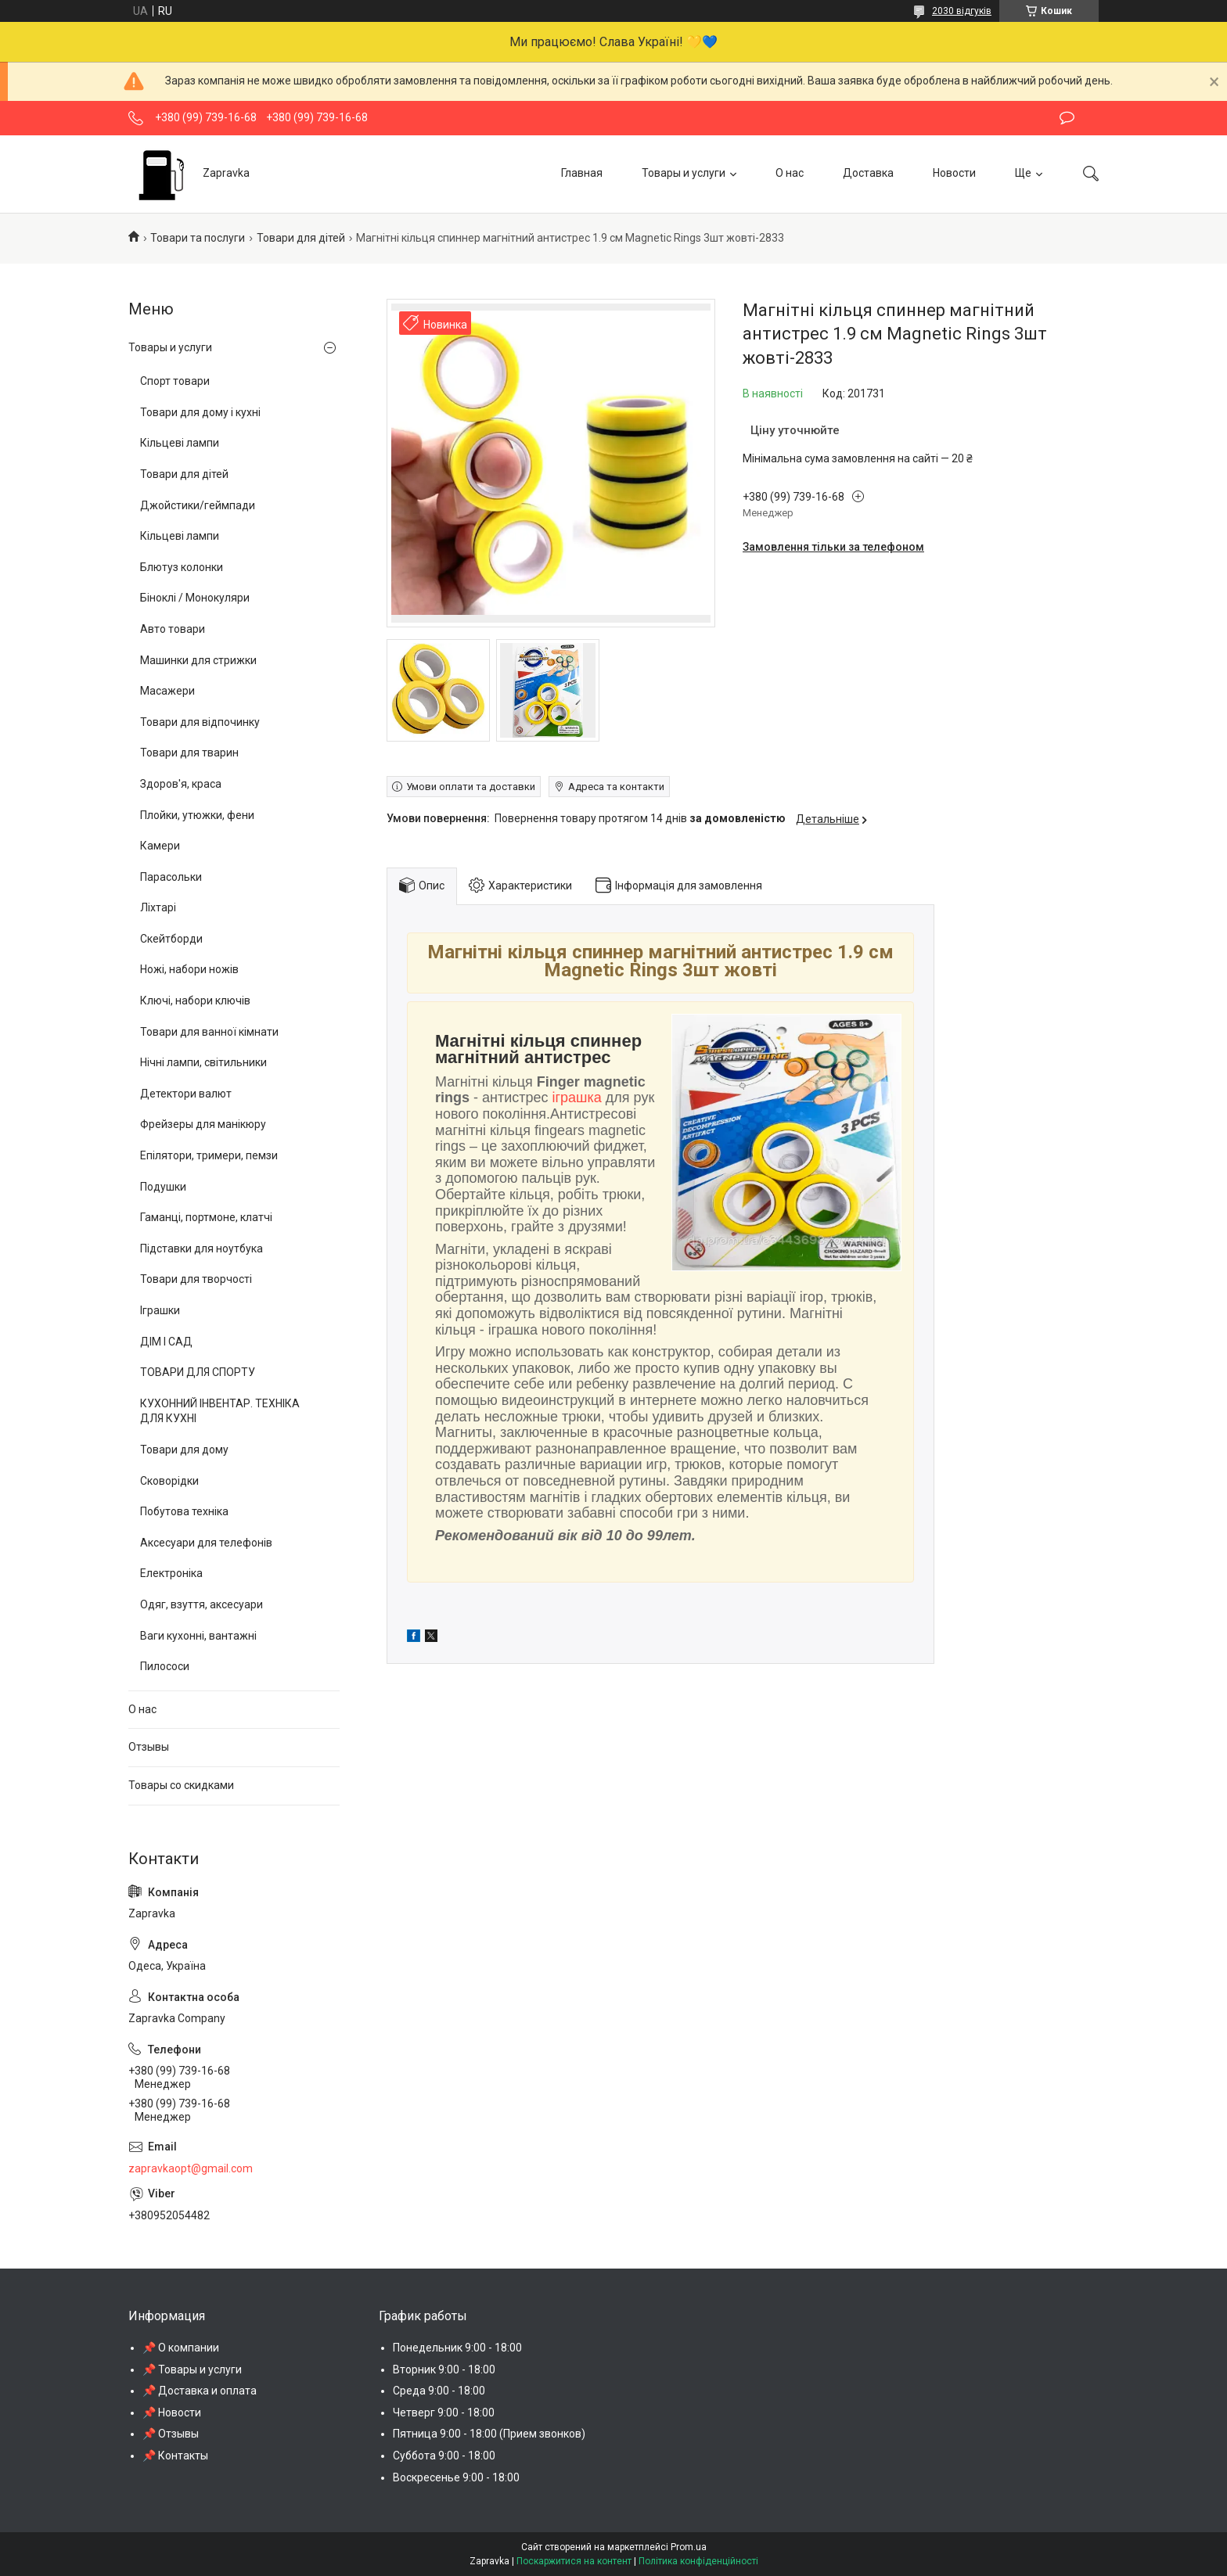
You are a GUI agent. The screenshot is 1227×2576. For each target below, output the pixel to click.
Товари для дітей (301, 238)
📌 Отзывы (170, 2433)
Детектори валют (186, 1093)
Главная (582, 173)
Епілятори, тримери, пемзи (209, 1155)
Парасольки (171, 877)
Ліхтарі (158, 907)
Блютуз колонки (181, 567)
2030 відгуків (961, 10)
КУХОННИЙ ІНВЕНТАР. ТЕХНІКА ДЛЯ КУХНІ (220, 1411)
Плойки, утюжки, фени (197, 815)
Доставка (868, 173)
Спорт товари (175, 381)
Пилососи (164, 1666)
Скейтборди (171, 938)
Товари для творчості (196, 1279)
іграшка (577, 1097)
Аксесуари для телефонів (206, 1542)
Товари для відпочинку (200, 722)
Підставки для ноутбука (201, 1248)
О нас (789, 173)
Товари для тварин (189, 752)
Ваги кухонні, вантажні (198, 1635)
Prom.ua (689, 2547)
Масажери (167, 690)
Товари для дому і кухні (200, 412)
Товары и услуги (683, 173)
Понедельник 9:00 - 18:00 (457, 2347)
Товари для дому (184, 1449)
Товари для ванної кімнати (209, 1032)
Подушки (163, 1186)
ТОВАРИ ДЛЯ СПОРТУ (197, 1372)
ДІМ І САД (166, 1341)
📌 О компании (180, 2347)
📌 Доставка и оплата (199, 2390)
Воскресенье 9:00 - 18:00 (456, 2477)
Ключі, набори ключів (195, 1000)
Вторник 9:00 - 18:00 (444, 2369)
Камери (160, 845)
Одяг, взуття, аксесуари (201, 1604)
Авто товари (172, 629)
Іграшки (160, 1310)
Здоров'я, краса (180, 784)
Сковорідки (169, 1481)
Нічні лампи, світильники (203, 1062)
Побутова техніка (184, 1511)
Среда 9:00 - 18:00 (439, 2390)
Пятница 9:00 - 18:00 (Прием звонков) (489, 2433)
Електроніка (171, 1573)
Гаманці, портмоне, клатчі (206, 1217)
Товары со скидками (181, 1785)
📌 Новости (171, 2412)
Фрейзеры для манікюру (203, 1124)
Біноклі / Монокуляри (195, 597)
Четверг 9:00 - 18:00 (444, 2412)
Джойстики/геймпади (197, 505)
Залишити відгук (1067, 118)
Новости (954, 173)
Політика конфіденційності (698, 2561)
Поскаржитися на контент (573, 2561)
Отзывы (148, 1747)
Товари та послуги (197, 238)
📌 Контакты (175, 2455)
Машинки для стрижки (198, 660)
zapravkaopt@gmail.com (190, 2168)
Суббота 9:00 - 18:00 (444, 2455)
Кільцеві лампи (179, 443)
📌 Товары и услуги (192, 2369)
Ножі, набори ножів (189, 969)
